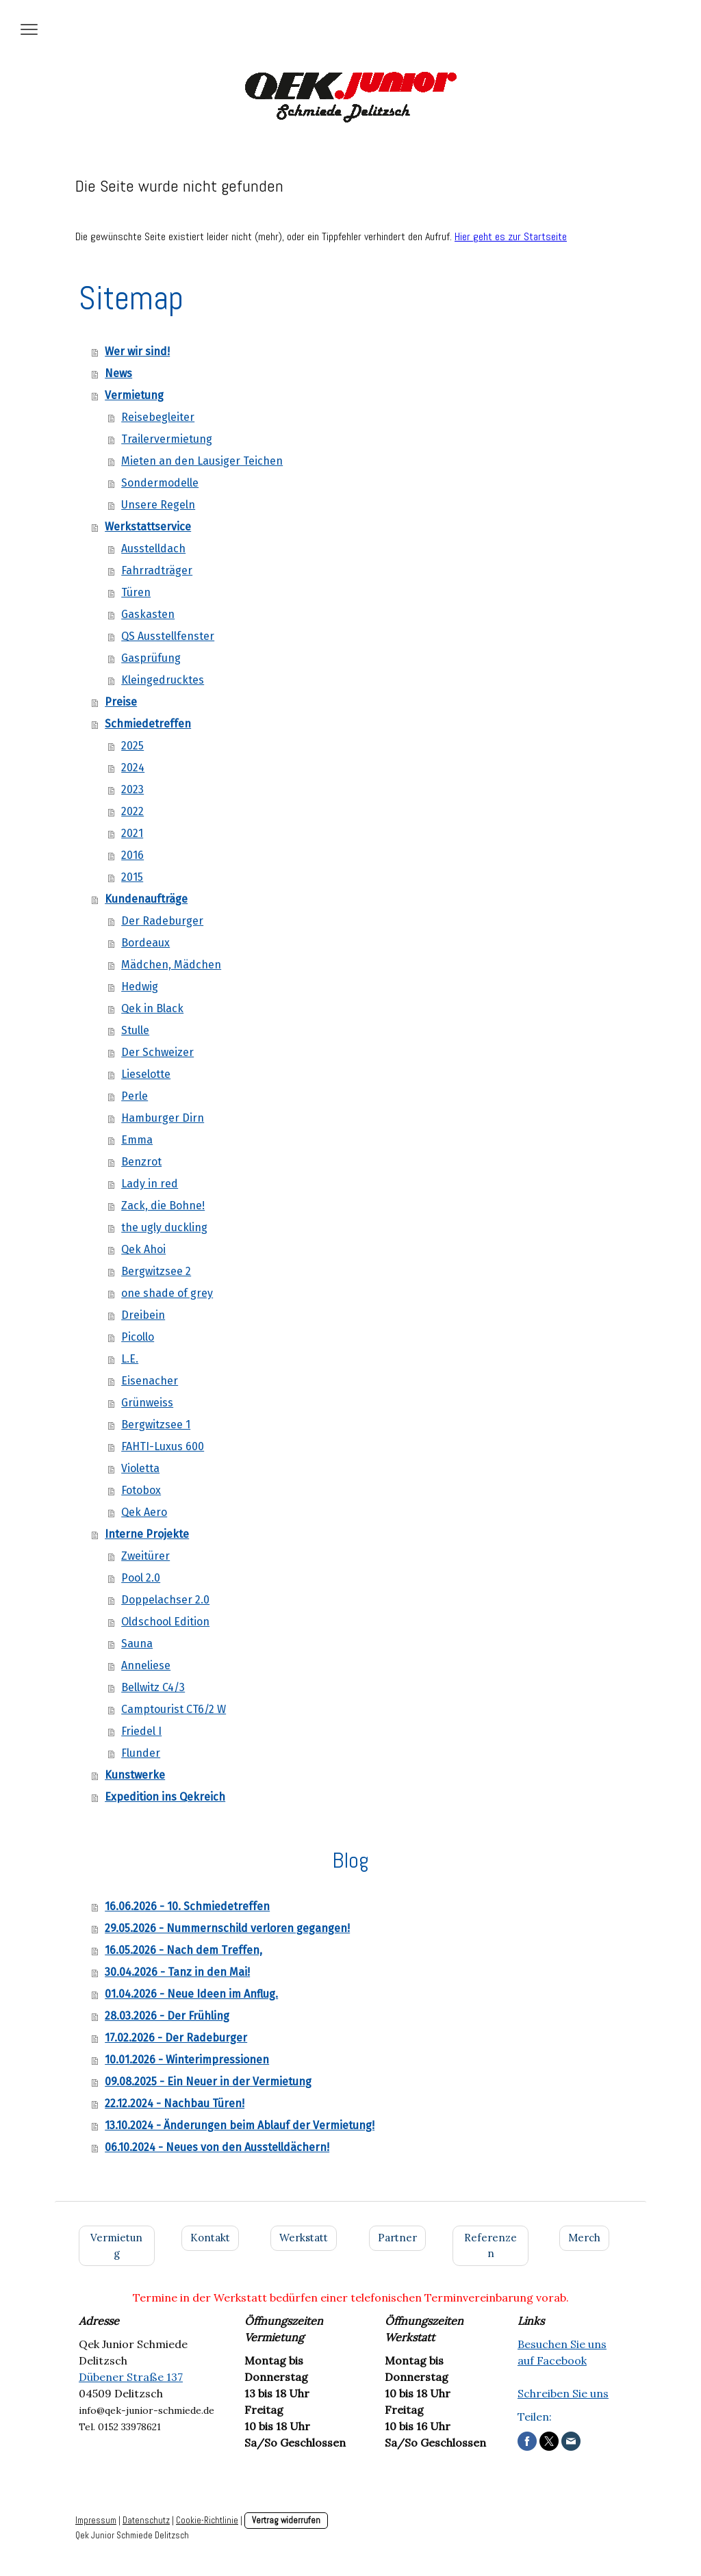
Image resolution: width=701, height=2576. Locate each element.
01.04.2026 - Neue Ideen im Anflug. (191, 1993)
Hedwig (139, 986)
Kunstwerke (135, 1774)
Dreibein (143, 1315)
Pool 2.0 (140, 1577)
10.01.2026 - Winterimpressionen (187, 2059)
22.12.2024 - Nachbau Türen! (174, 2103)
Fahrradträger (156, 570)
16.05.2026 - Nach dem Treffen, (183, 1950)
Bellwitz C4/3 (153, 1687)
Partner (397, 2237)
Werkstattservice (148, 526)
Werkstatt (303, 2237)
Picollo (137, 1336)
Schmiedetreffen (148, 723)
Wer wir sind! (137, 351)
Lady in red (149, 1183)
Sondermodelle (160, 482)
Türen (136, 592)
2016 (132, 855)
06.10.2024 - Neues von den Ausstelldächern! (217, 2147)
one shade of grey (167, 1293)
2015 (132, 877)
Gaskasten (148, 614)
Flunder (140, 1753)
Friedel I (141, 1731)
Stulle (135, 1030)
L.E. (129, 1358)
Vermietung (134, 395)
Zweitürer (145, 1555)
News (118, 373)
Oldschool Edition (165, 1621)
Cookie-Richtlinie (207, 2520)
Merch (584, 2237)
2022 (132, 811)
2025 (132, 745)
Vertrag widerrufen (286, 2520)
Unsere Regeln (158, 504)
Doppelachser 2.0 (165, 1599)
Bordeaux (145, 942)
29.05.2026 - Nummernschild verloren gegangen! (227, 1928)
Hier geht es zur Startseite (511, 236)
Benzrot (141, 1161)
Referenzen (490, 2245)
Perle (134, 1096)
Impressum (95, 2520)
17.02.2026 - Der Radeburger (176, 2037)
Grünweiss (147, 1402)
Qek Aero (144, 1512)
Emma (137, 1139)
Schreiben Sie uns (563, 2393)
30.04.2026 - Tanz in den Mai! (177, 1972)
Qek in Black (152, 1008)
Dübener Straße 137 (131, 2377)
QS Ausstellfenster (167, 636)
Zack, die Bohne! (163, 1205)
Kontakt (210, 2237)
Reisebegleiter (157, 417)
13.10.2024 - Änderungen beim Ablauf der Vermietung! (239, 2125)
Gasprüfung (151, 658)
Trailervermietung (166, 439)
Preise (121, 701)
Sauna (137, 1643)
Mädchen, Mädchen (171, 964)
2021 (132, 833)
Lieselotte (145, 1074)
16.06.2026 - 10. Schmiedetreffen (187, 1906)
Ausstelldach (153, 548)
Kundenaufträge (146, 898)
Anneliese (145, 1665)
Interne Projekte (147, 1534)
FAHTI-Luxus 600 (162, 1446)
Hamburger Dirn (162, 1117)
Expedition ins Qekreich (165, 1796)
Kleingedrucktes (162, 679)
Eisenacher (149, 1380)
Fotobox (141, 1490)
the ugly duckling (164, 1227)
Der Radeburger (162, 920)
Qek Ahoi (143, 1249)
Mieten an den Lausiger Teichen (202, 460)
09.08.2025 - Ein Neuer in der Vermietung (208, 2081)
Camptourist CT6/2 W (173, 1709)
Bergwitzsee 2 (156, 1271)
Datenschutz (146, 2520)
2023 (132, 789)
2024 (132, 767)
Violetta (140, 1468)
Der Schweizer (157, 1052)
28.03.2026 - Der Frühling (167, 2015)
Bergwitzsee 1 (155, 1424)
